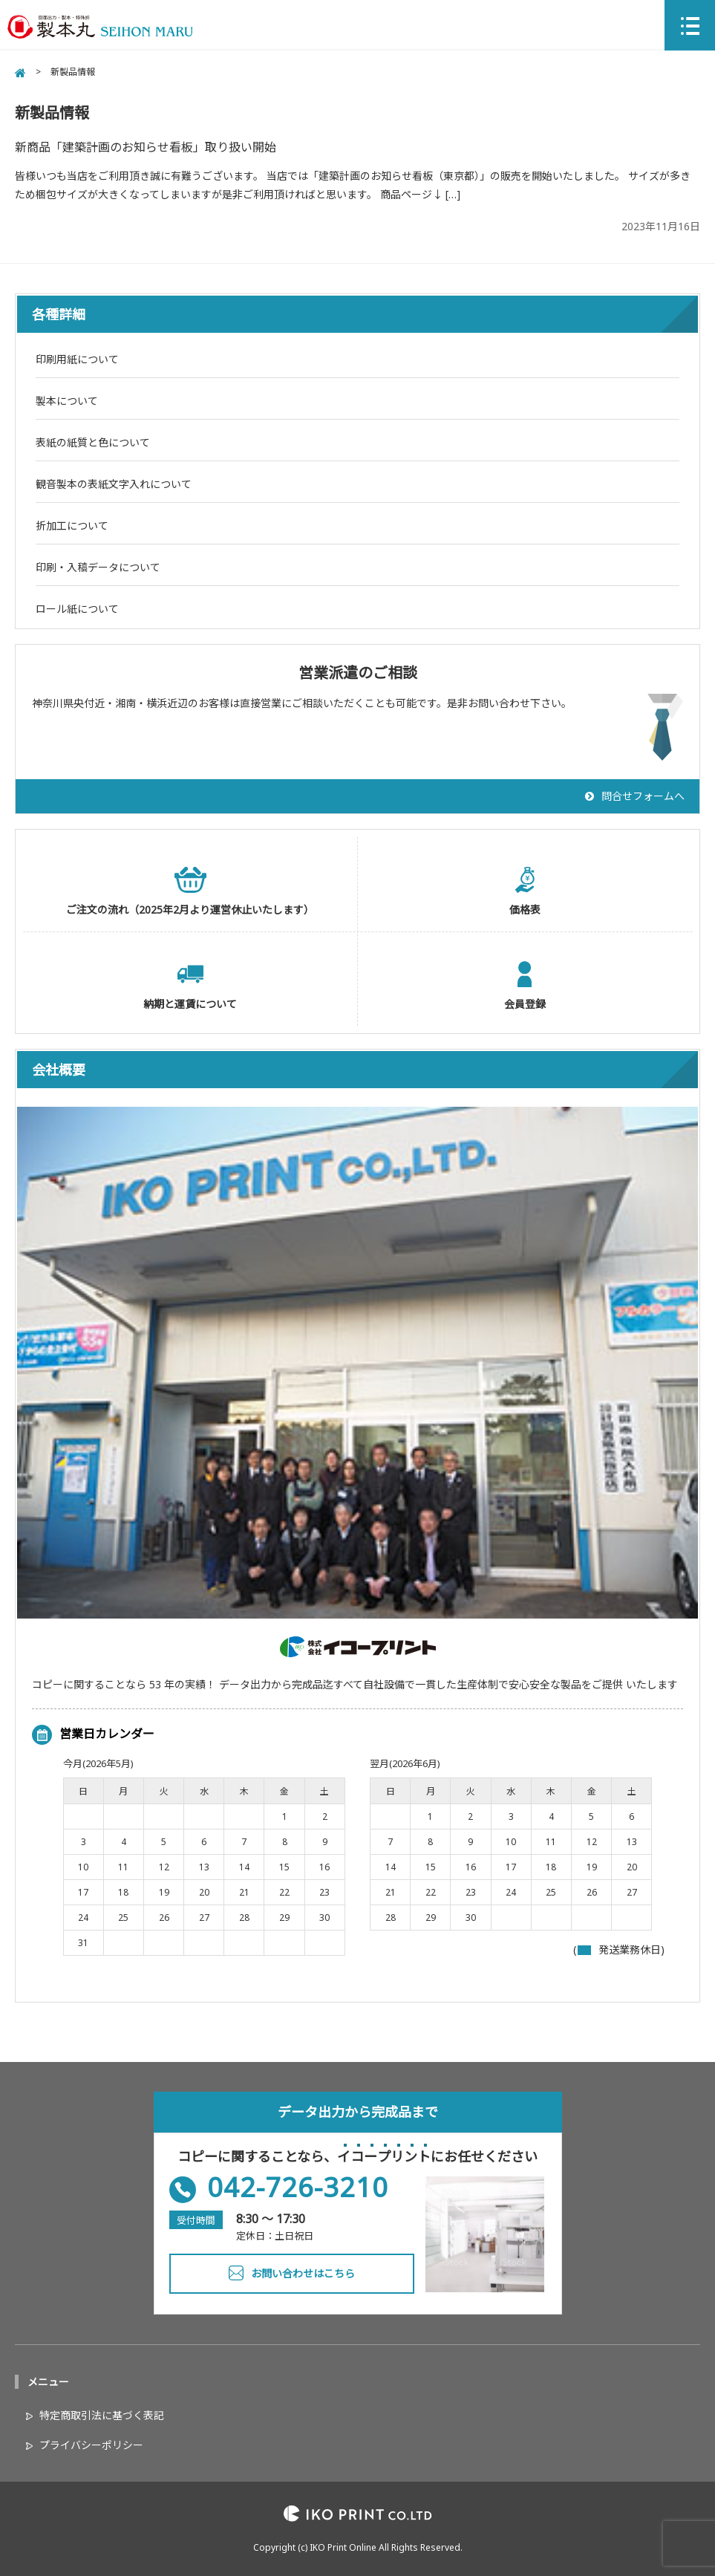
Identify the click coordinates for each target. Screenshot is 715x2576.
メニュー (48, 2382)
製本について (67, 401)
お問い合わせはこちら (303, 2273)
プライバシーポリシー (91, 2445)
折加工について (72, 525)
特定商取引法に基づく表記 (101, 2415)
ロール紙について (77, 609)
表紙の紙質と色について (93, 442)
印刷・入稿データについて (98, 567)
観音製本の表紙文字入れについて (114, 484)
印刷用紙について (77, 359)
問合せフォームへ (643, 796)
